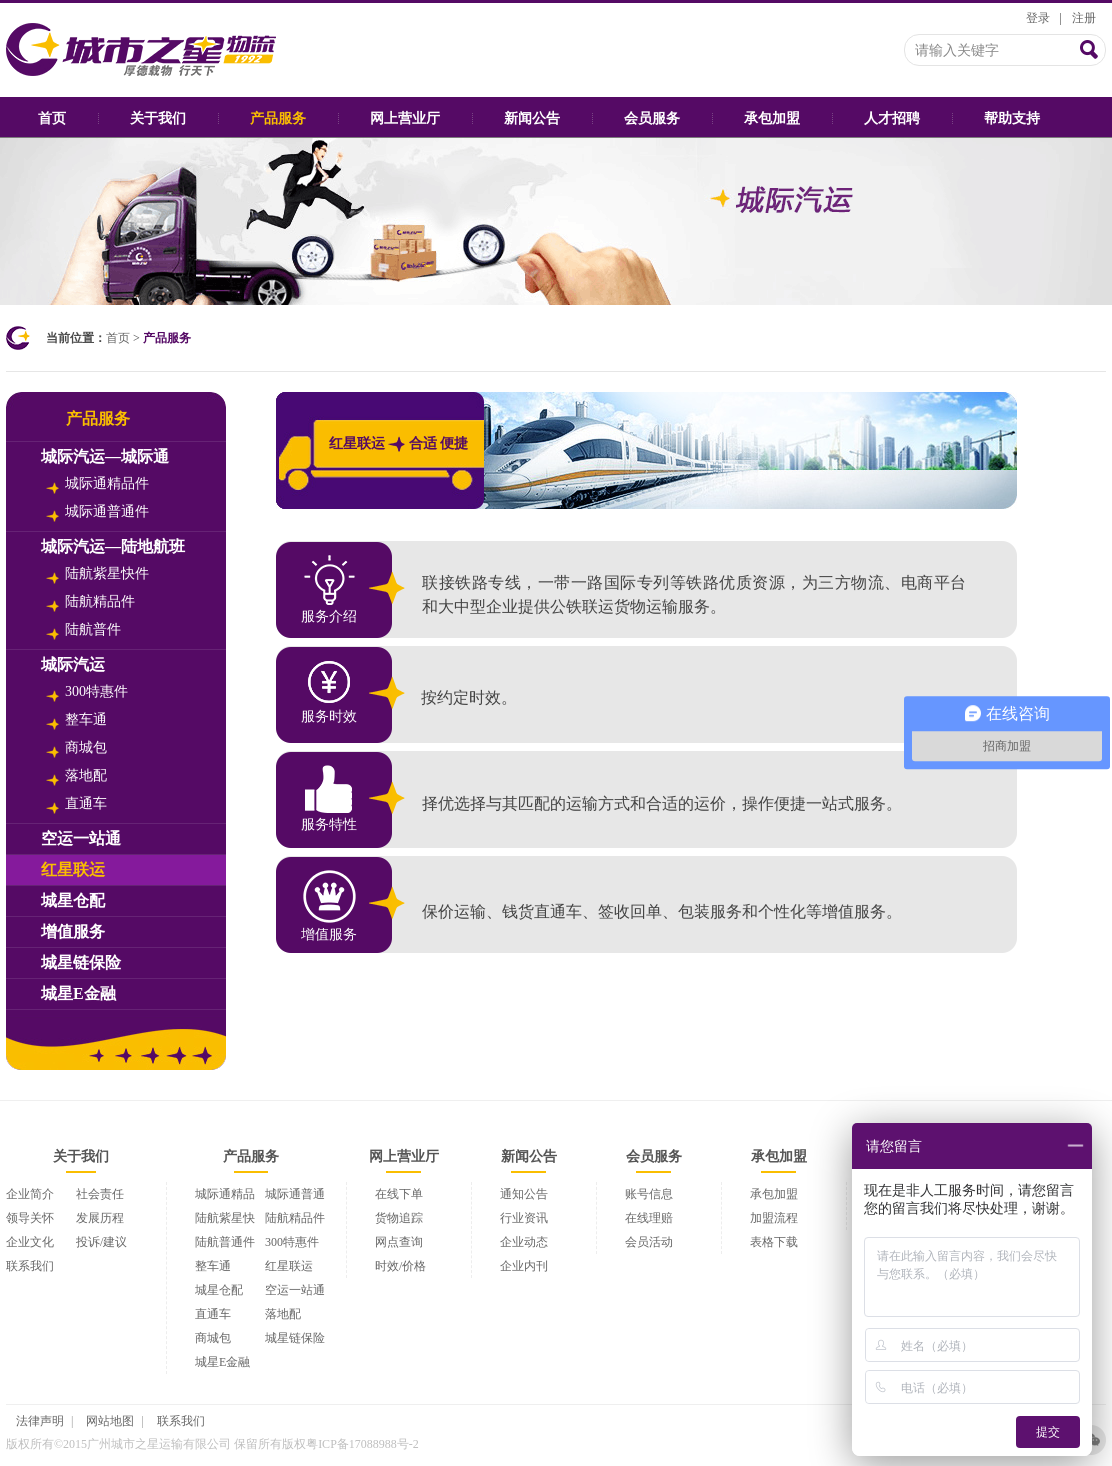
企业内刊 (524, 1266)
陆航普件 (83, 631)
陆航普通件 (225, 1242)
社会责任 (100, 1194)
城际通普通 (295, 1194)
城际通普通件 (97, 513)
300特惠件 (87, 693)
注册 (1084, 18)
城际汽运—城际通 (105, 456)
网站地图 (110, 1421)
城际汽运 (73, 664)
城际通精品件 (97, 485)
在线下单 (399, 1194)
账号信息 (649, 1194)
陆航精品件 (90, 603)
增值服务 (73, 931)
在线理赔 (649, 1218)
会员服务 (652, 118)
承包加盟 (772, 118)
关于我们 (158, 118)
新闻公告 (532, 118)
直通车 (76, 805)
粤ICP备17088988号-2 (362, 1444)
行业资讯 (524, 1218)
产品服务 (278, 118)
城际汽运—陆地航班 (113, 546)
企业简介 (30, 1194)
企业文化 (30, 1242)
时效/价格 (400, 1266)
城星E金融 (78, 993)
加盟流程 (774, 1218)
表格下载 (774, 1242)
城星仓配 (73, 900)
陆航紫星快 (225, 1218)
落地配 (76, 777)
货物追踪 (399, 1218)
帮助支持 (1012, 118)
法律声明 (40, 1421)
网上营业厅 (405, 118)
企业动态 (524, 1242)
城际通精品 (225, 1194)
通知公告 (524, 1194)
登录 (1038, 18)
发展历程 (100, 1218)
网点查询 (399, 1242)
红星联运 (73, 869)
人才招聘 (892, 118)
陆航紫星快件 (97, 575)
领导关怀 (30, 1218)
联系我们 (30, 1266)
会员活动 (649, 1242)
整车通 (76, 721)
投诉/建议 (101, 1242)
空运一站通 (81, 838)
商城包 (76, 749)
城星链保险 (81, 962)
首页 (52, 118)
